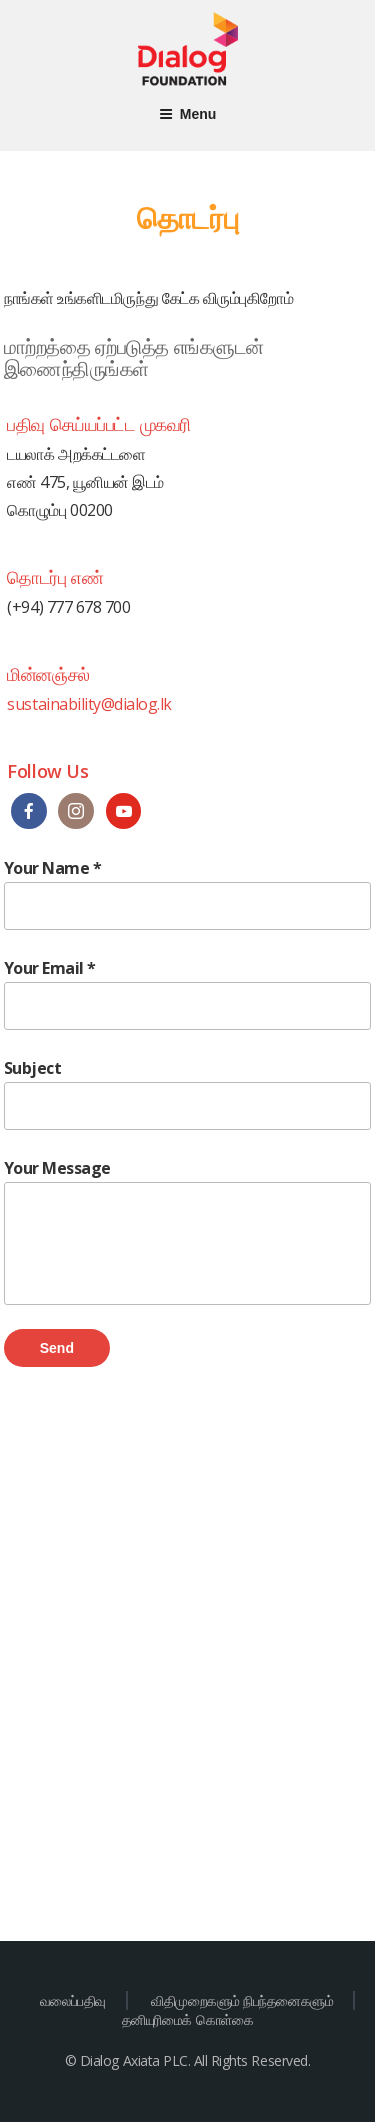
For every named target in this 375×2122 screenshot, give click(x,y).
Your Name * (188, 893)
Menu (188, 114)
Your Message (188, 1231)
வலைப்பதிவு (73, 2000)
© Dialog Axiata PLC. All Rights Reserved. (187, 2060)
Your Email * (188, 993)
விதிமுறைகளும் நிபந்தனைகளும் (242, 2000)
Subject (188, 1093)
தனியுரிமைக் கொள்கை (187, 2019)
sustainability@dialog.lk (89, 704)
